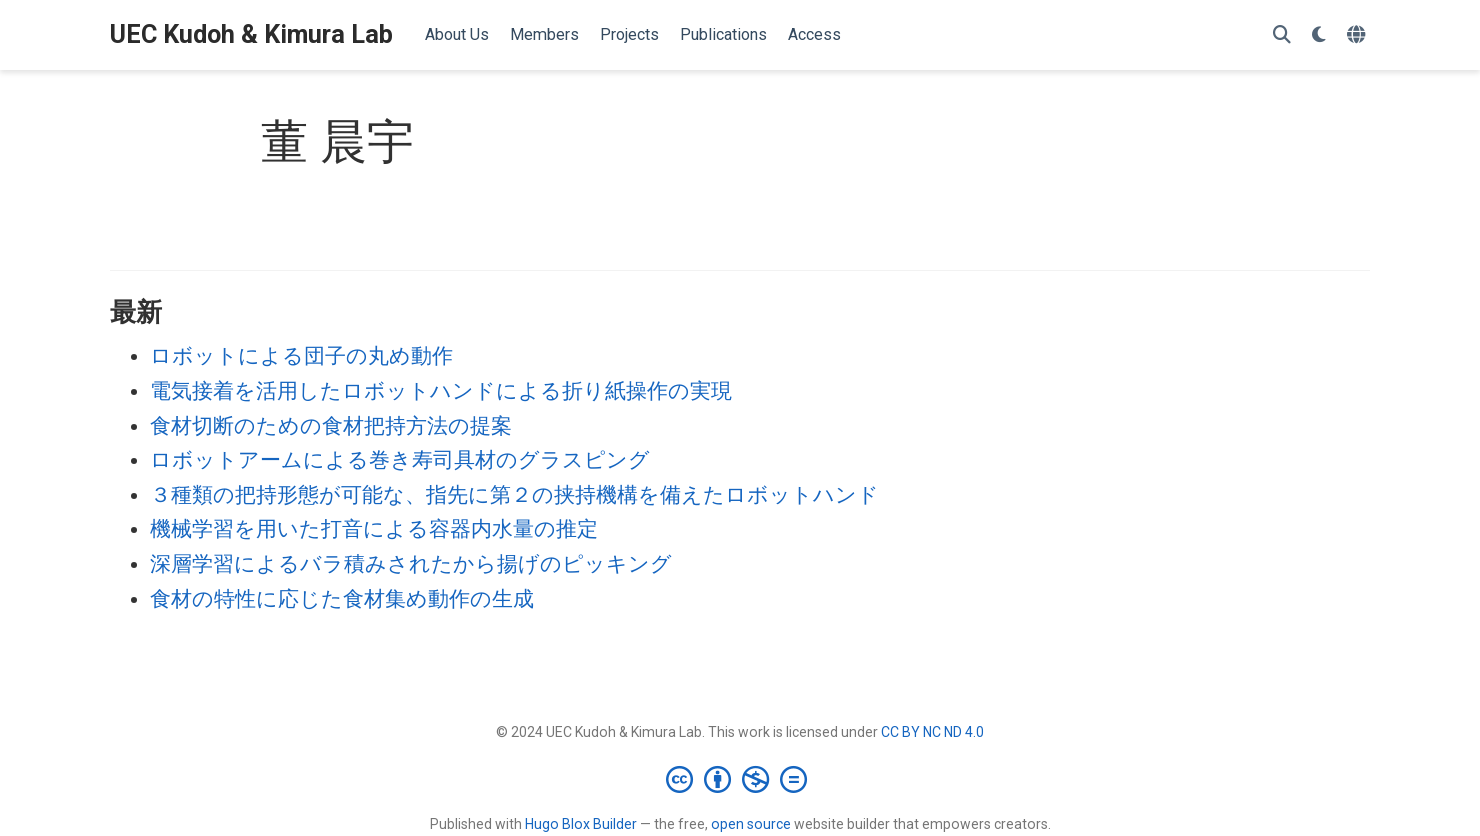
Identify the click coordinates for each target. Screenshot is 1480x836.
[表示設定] (1319, 35)
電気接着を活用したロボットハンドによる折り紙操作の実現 (441, 391)
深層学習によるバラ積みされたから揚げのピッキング (411, 564)
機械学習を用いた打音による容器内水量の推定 (374, 529)
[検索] (1282, 35)
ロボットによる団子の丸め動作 (301, 356)
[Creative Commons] (740, 779)
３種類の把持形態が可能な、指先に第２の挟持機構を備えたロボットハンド (514, 495)
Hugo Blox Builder (581, 824)
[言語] (1358, 35)
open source (751, 824)
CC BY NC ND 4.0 (932, 732)
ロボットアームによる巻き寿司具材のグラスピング (400, 460)
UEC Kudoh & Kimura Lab (251, 34)
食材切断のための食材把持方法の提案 (331, 426)
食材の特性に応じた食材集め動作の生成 (342, 599)
